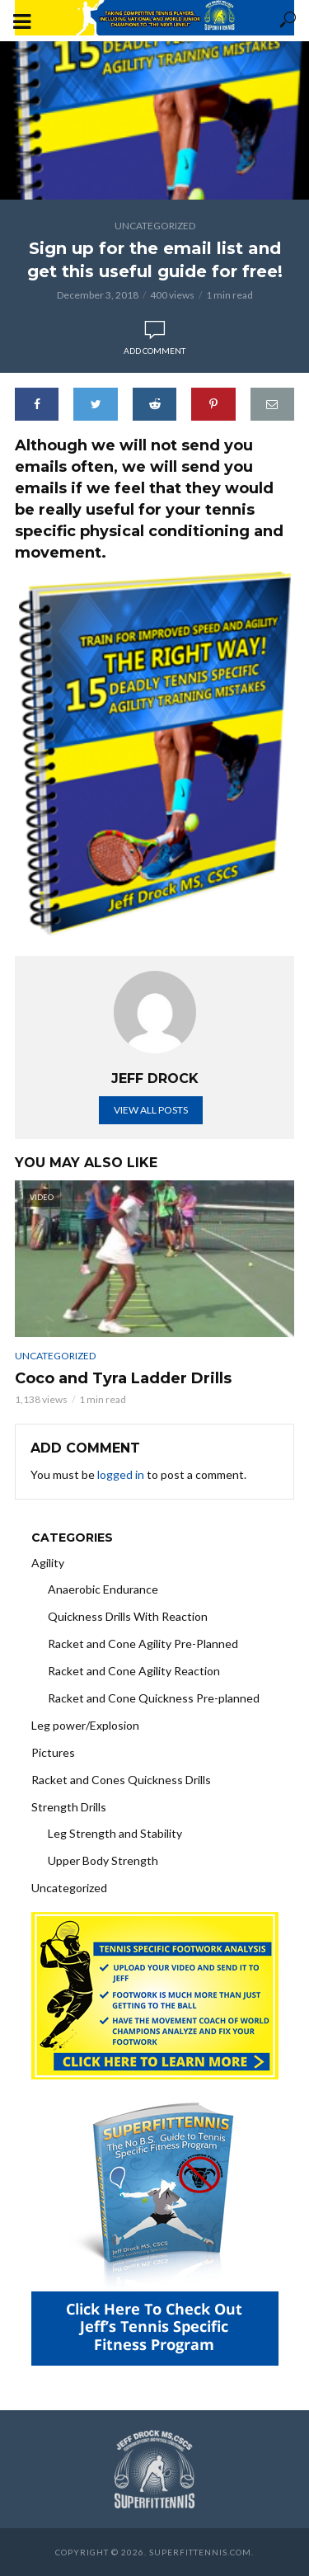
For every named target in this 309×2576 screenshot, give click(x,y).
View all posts (151, 1110)
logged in (120, 1474)
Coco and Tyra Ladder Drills (123, 1378)
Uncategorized (155, 225)
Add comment (154, 351)
